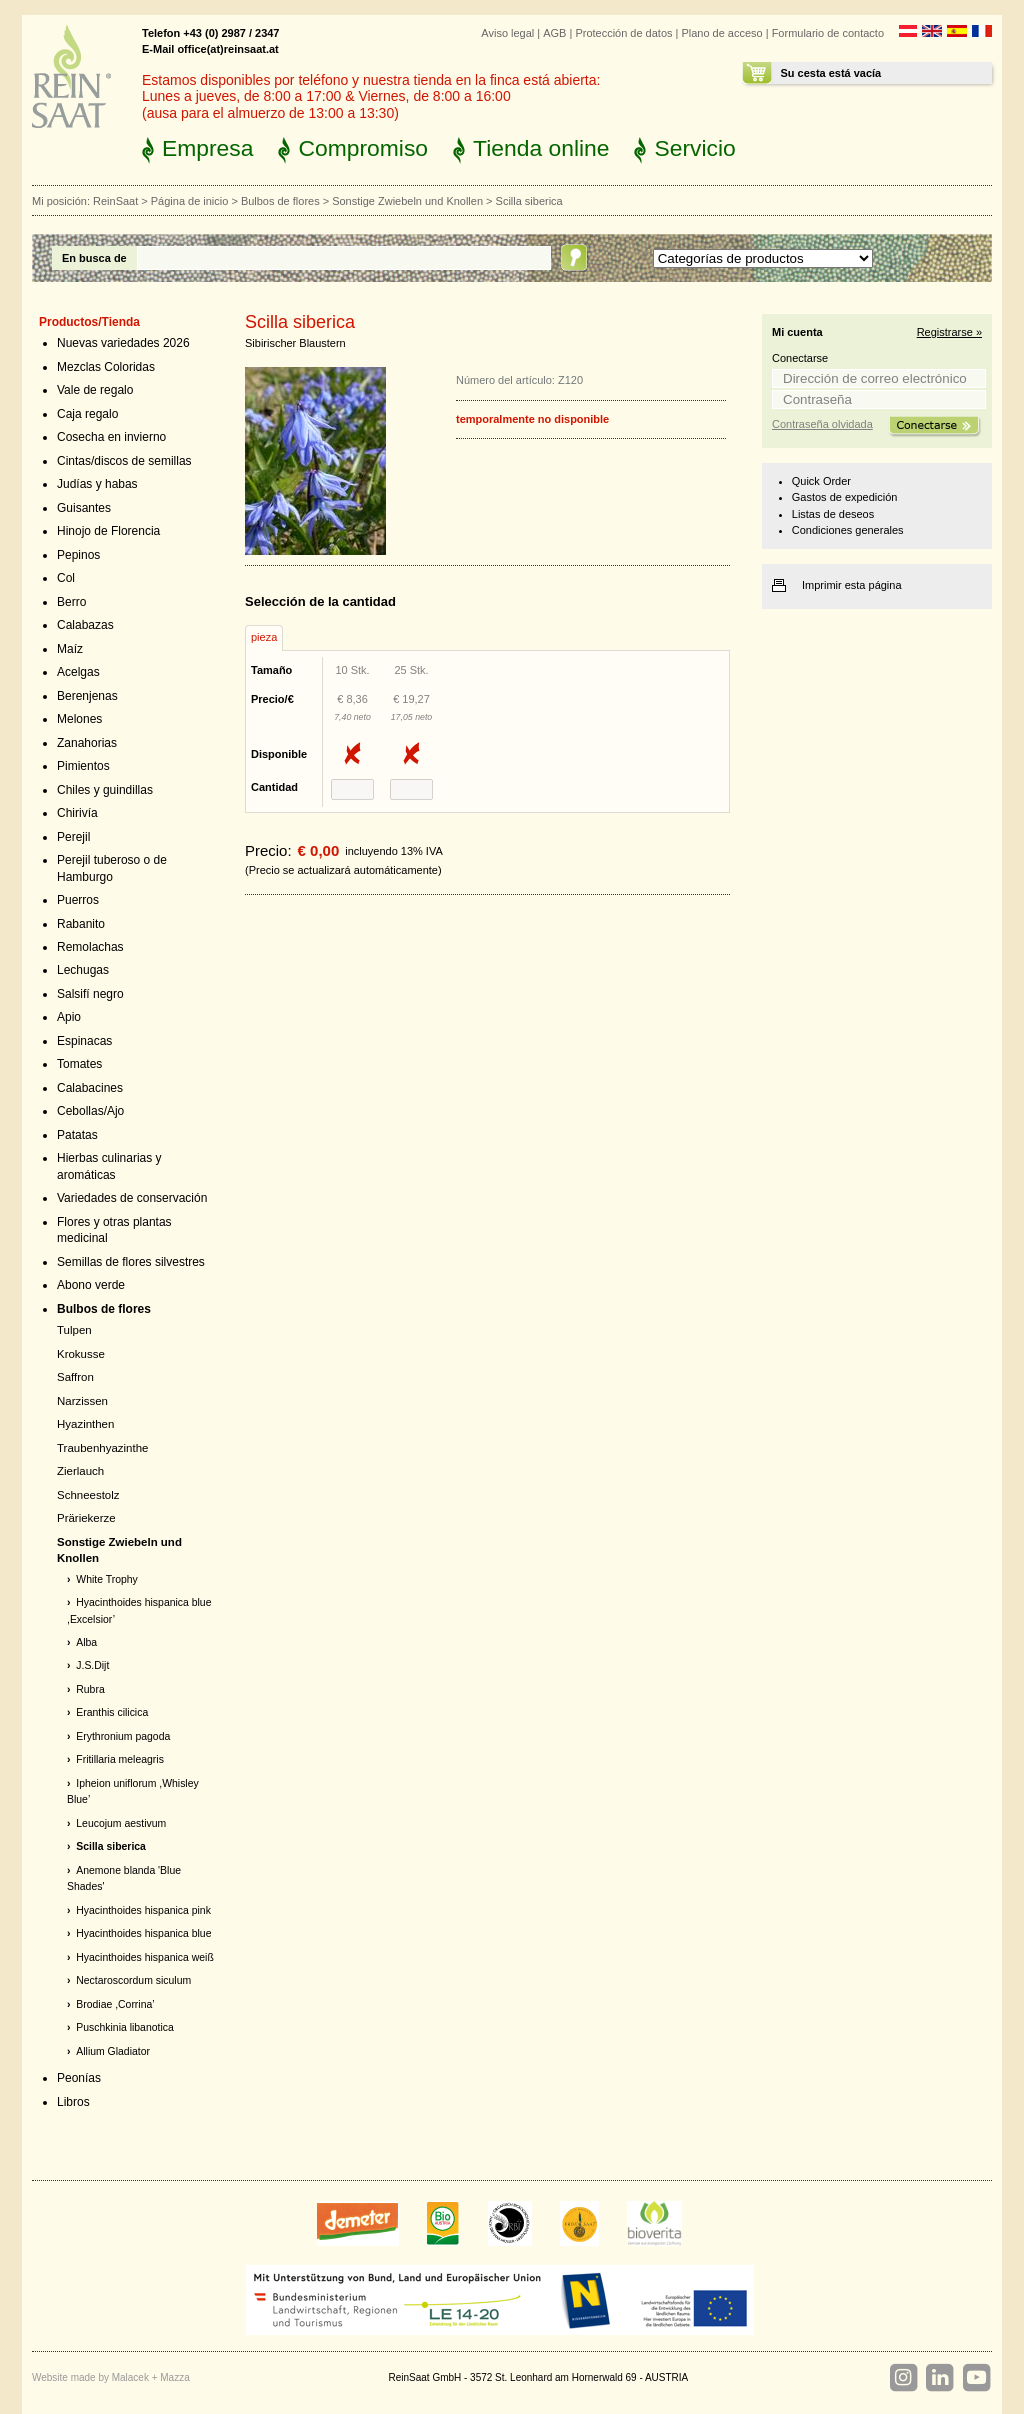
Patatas (77, 1135)
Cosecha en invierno (111, 437)
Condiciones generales (848, 530)
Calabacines (90, 1088)
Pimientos (83, 766)
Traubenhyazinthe (102, 1448)
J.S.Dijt (92, 1665)
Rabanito (81, 924)
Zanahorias (87, 743)
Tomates (79, 1064)
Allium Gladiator (113, 2051)
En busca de (94, 258)
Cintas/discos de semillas (124, 461)
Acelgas (78, 672)
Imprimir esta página (852, 585)
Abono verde (91, 1285)
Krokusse (81, 1354)
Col (66, 578)
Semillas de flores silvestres (131, 1262)
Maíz (70, 649)
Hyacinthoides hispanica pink (143, 1910)
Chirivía (77, 813)
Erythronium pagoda (123, 1736)
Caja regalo (87, 414)
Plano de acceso (721, 33)
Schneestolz (88, 1495)
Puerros (78, 900)
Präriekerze (86, 1518)
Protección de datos (623, 33)
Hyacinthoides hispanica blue (143, 1933)
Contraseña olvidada (822, 424)
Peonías (79, 2078)
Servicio (694, 148)
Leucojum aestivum (121, 1823)
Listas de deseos (833, 514)
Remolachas (90, 947)
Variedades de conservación (132, 1198)
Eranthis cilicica (112, 1712)
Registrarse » (949, 332)
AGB (554, 33)
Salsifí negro (90, 994)
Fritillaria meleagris (120, 1759)
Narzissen (82, 1401)
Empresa (207, 148)
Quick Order (821, 481)
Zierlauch (80, 1471)
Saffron (75, 1377)
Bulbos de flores (280, 201)
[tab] (264, 638)
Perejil (73, 837)
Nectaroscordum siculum (133, 1980)
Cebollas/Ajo (90, 1111)
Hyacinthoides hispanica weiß (145, 1957)
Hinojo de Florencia (108, 531)
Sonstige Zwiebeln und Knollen (407, 201)
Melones (79, 719)
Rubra (90, 1689)
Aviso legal (507, 33)
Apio (69, 1017)
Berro (71, 602)
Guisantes (84, 508)
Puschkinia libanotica (124, 2027)
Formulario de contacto (828, 33)
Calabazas (85, 625)
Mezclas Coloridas (106, 367)
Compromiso (363, 148)
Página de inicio (190, 201)
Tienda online (541, 148)
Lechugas (83, 970)
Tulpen (74, 1330)
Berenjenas (87, 696)
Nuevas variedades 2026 (123, 343)
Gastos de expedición (845, 497)
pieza (264, 637)
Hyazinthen (85, 1424)
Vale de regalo (95, 390)
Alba (86, 1642)
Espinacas (84, 1041)
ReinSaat (115, 201)
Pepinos (78, 555)
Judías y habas (97, 484)
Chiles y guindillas (105, 790)
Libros (73, 2102)
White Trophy (107, 1579)
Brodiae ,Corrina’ (115, 2004)
